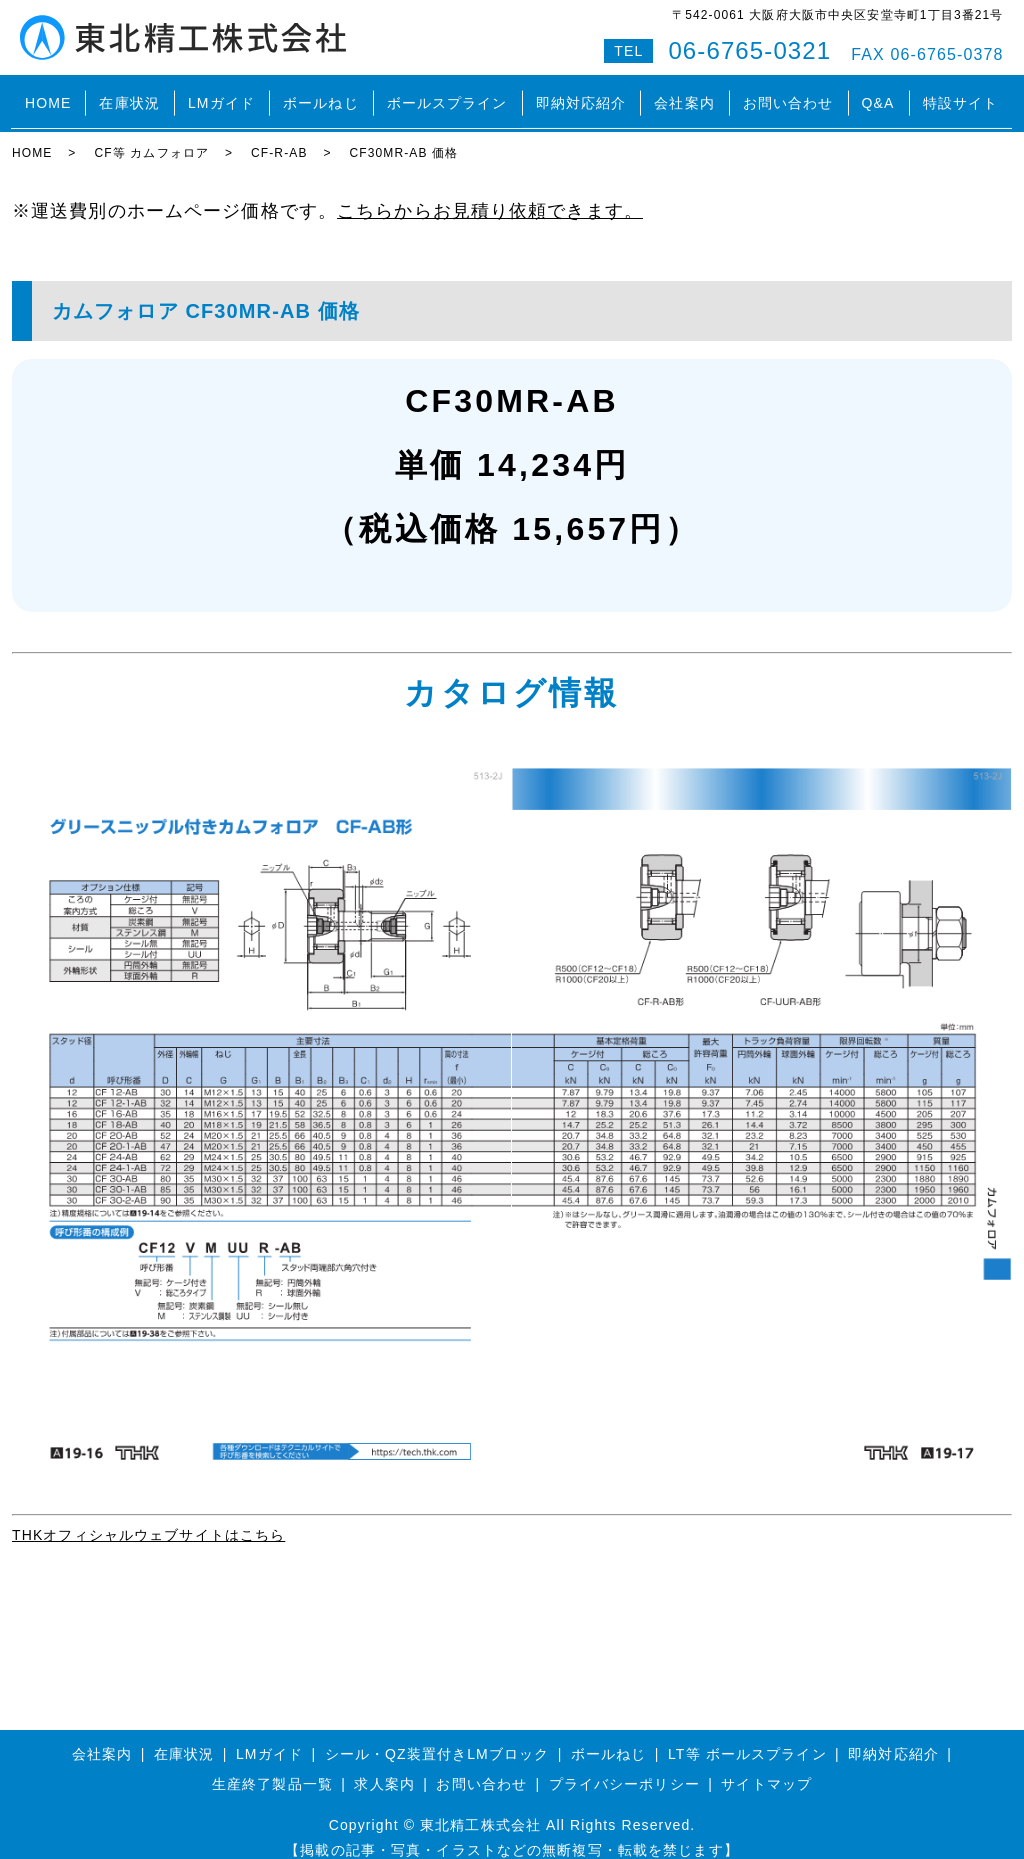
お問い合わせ (788, 94)
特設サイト (961, 94)
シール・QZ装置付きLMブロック (437, 1736)
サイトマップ (766, 1766)
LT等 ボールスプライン (747, 1736)
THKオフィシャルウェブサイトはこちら (148, 1517)
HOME (48, 94)
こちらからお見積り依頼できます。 (490, 193)
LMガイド (221, 94)
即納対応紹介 (581, 94)
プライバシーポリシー (624, 1766)
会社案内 (685, 94)
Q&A (878, 94)
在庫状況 (130, 94)
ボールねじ (321, 94)
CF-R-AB (279, 135)
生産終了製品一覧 (272, 1766)
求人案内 (384, 1766)
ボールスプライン (447, 94)
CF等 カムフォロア (151, 135)
